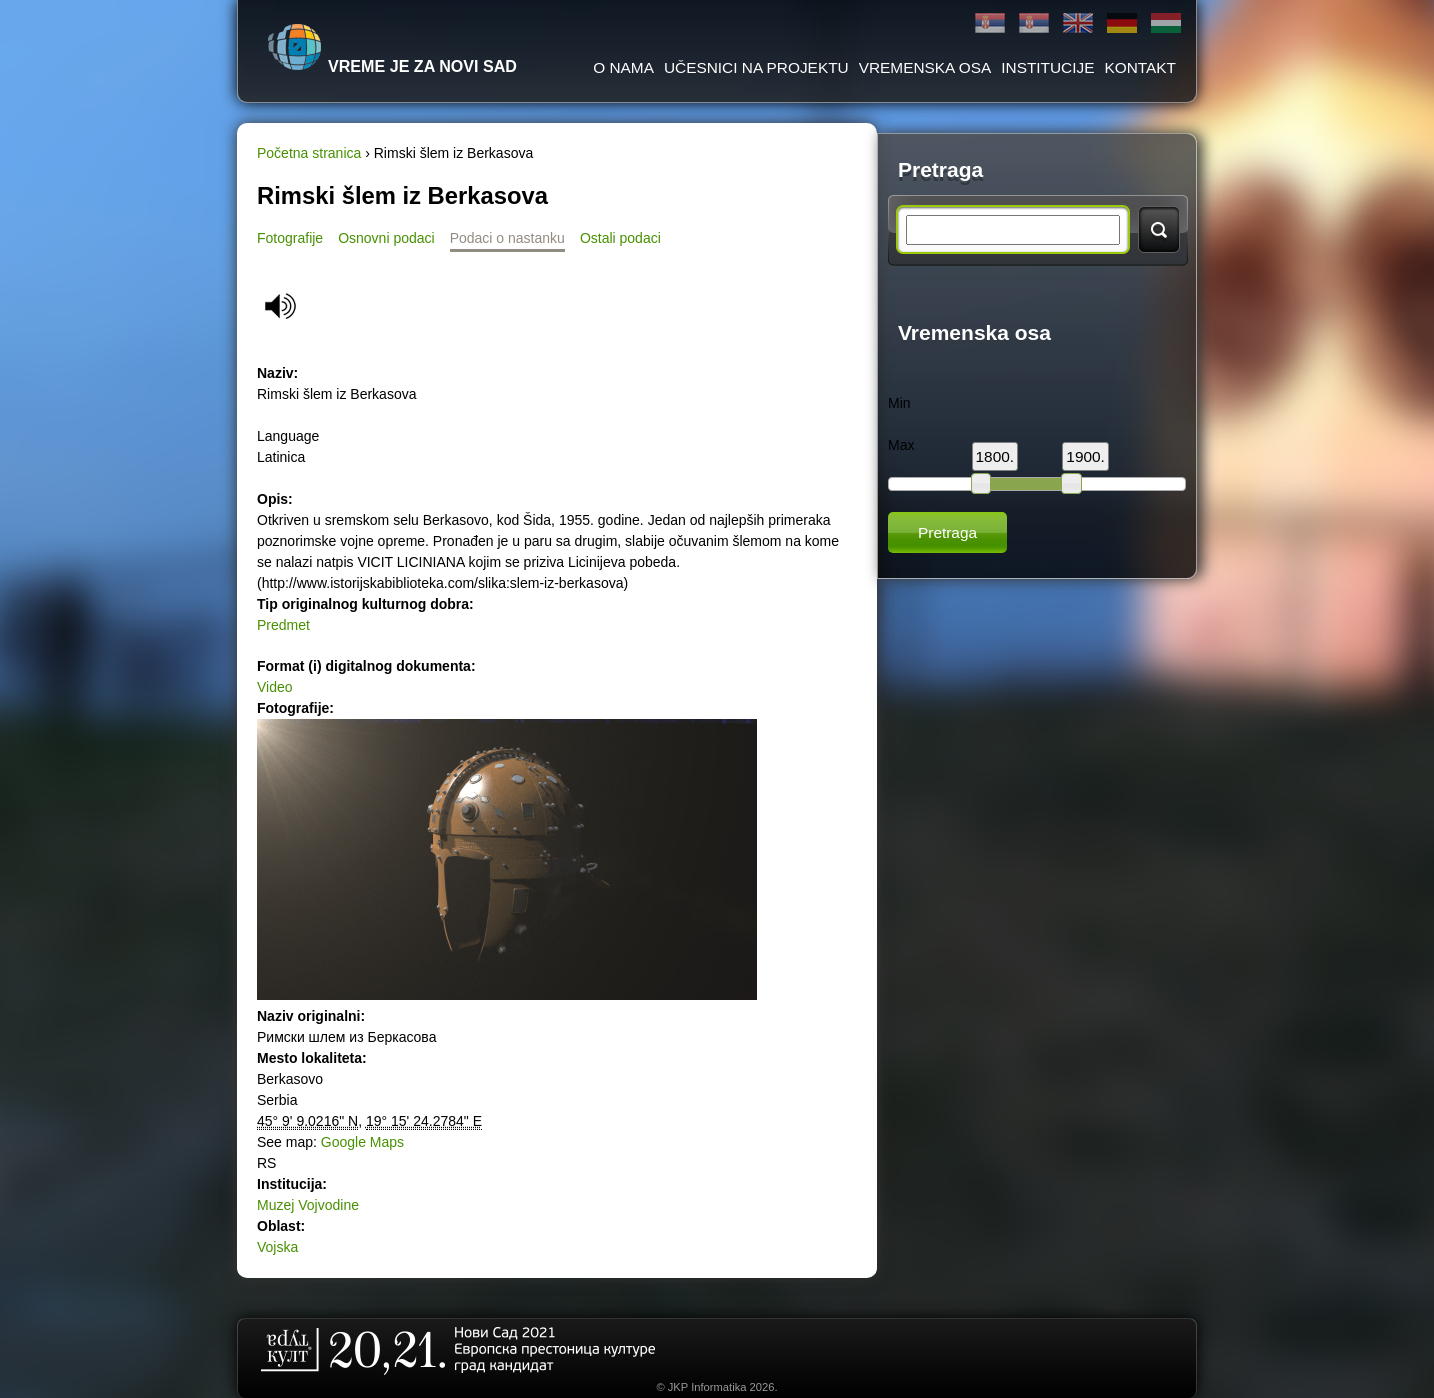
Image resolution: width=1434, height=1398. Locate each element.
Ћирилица (990, 23)
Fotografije (290, 238)
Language (288, 436)
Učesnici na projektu (756, 67)
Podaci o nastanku (507, 238)
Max (901, 445)
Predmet (283, 625)
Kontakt (1140, 67)
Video (275, 687)
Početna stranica (309, 153)
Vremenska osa (925, 67)
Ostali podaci (620, 238)
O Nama (623, 67)
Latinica (1034, 23)
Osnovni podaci (386, 238)
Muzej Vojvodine (308, 1205)
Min (899, 403)
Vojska (277, 1247)
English (1078, 23)
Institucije (1047, 67)
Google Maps (362, 1142)
